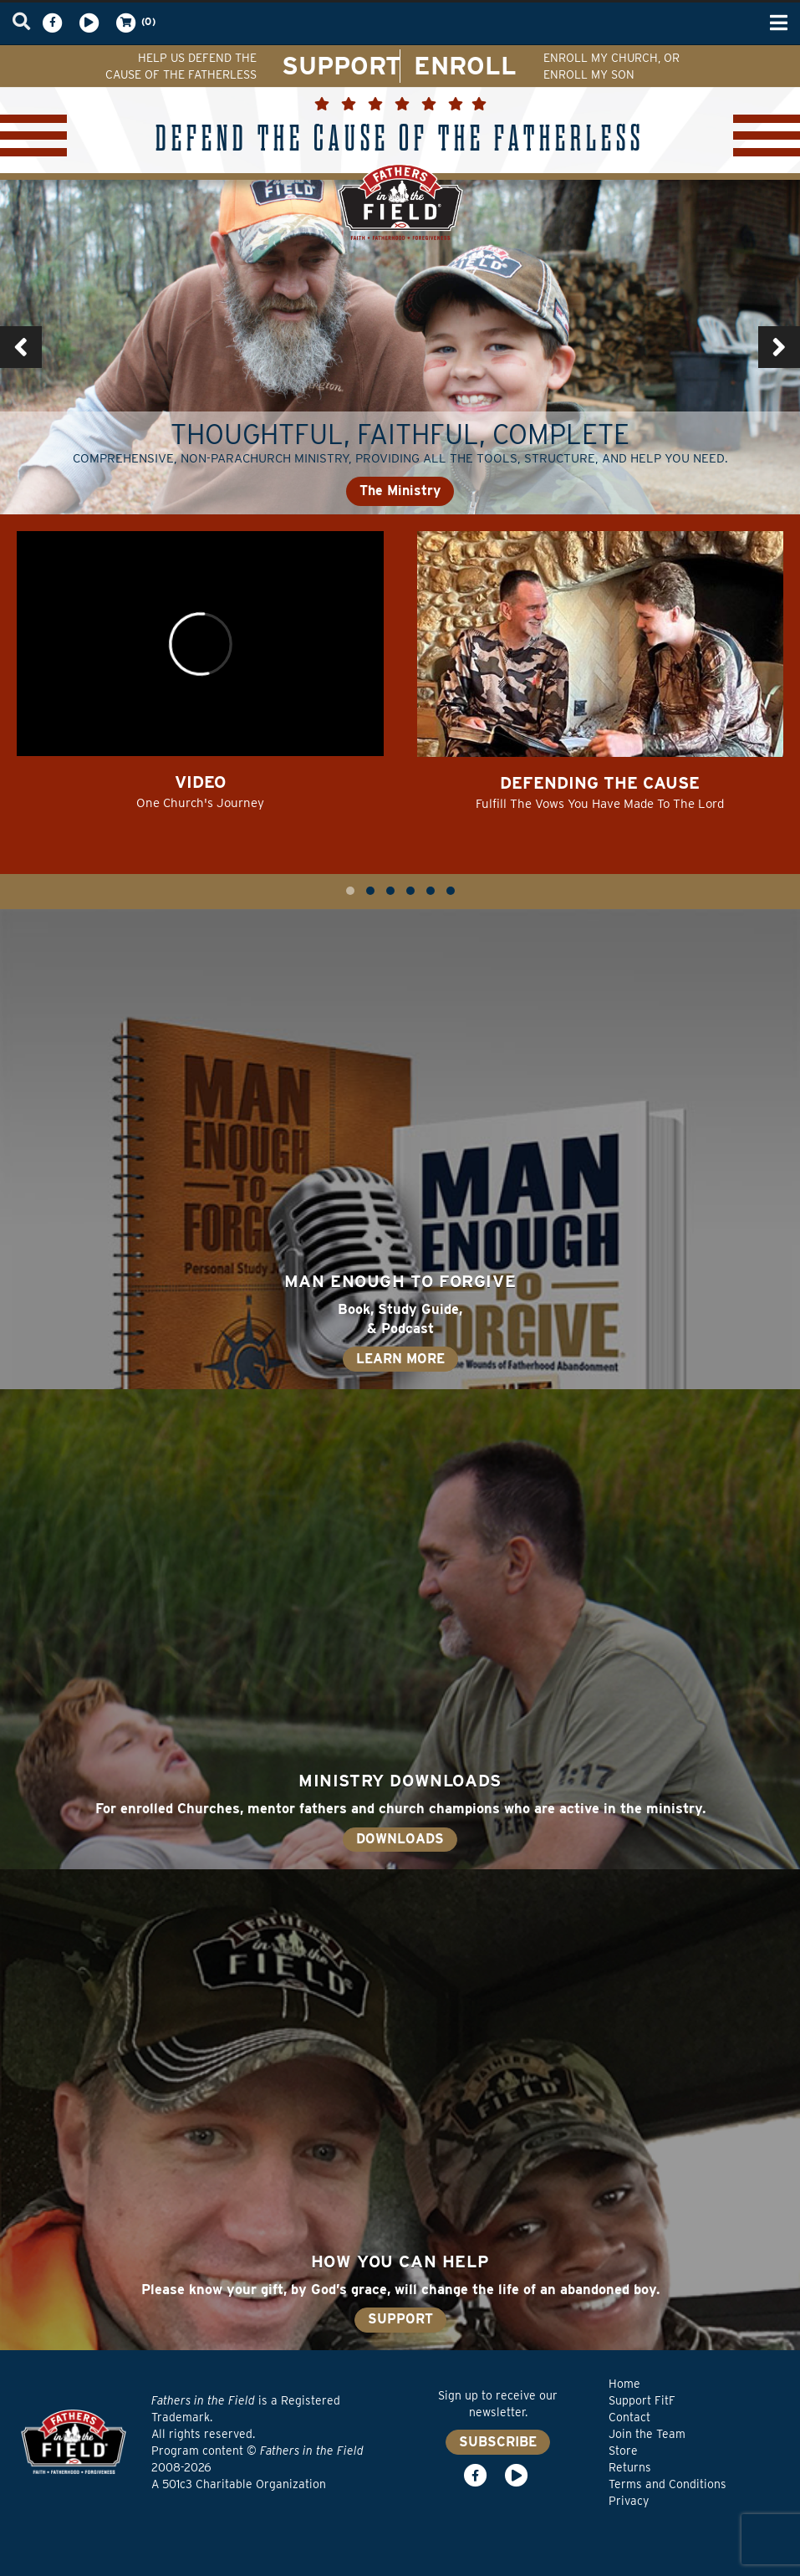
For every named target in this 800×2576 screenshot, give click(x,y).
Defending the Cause (600, 783)
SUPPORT (341, 65)
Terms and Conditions (667, 2484)
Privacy (629, 2500)
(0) (134, 23)
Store (623, 2450)
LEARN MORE (400, 1359)
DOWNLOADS (400, 1839)
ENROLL (465, 65)
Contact (629, 2417)
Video (200, 782)
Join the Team (647, 2434)
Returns (630, 2467)
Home (624, 2383)
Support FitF (642, 2400)
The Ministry (400, 490)
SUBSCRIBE (498, 2442)
